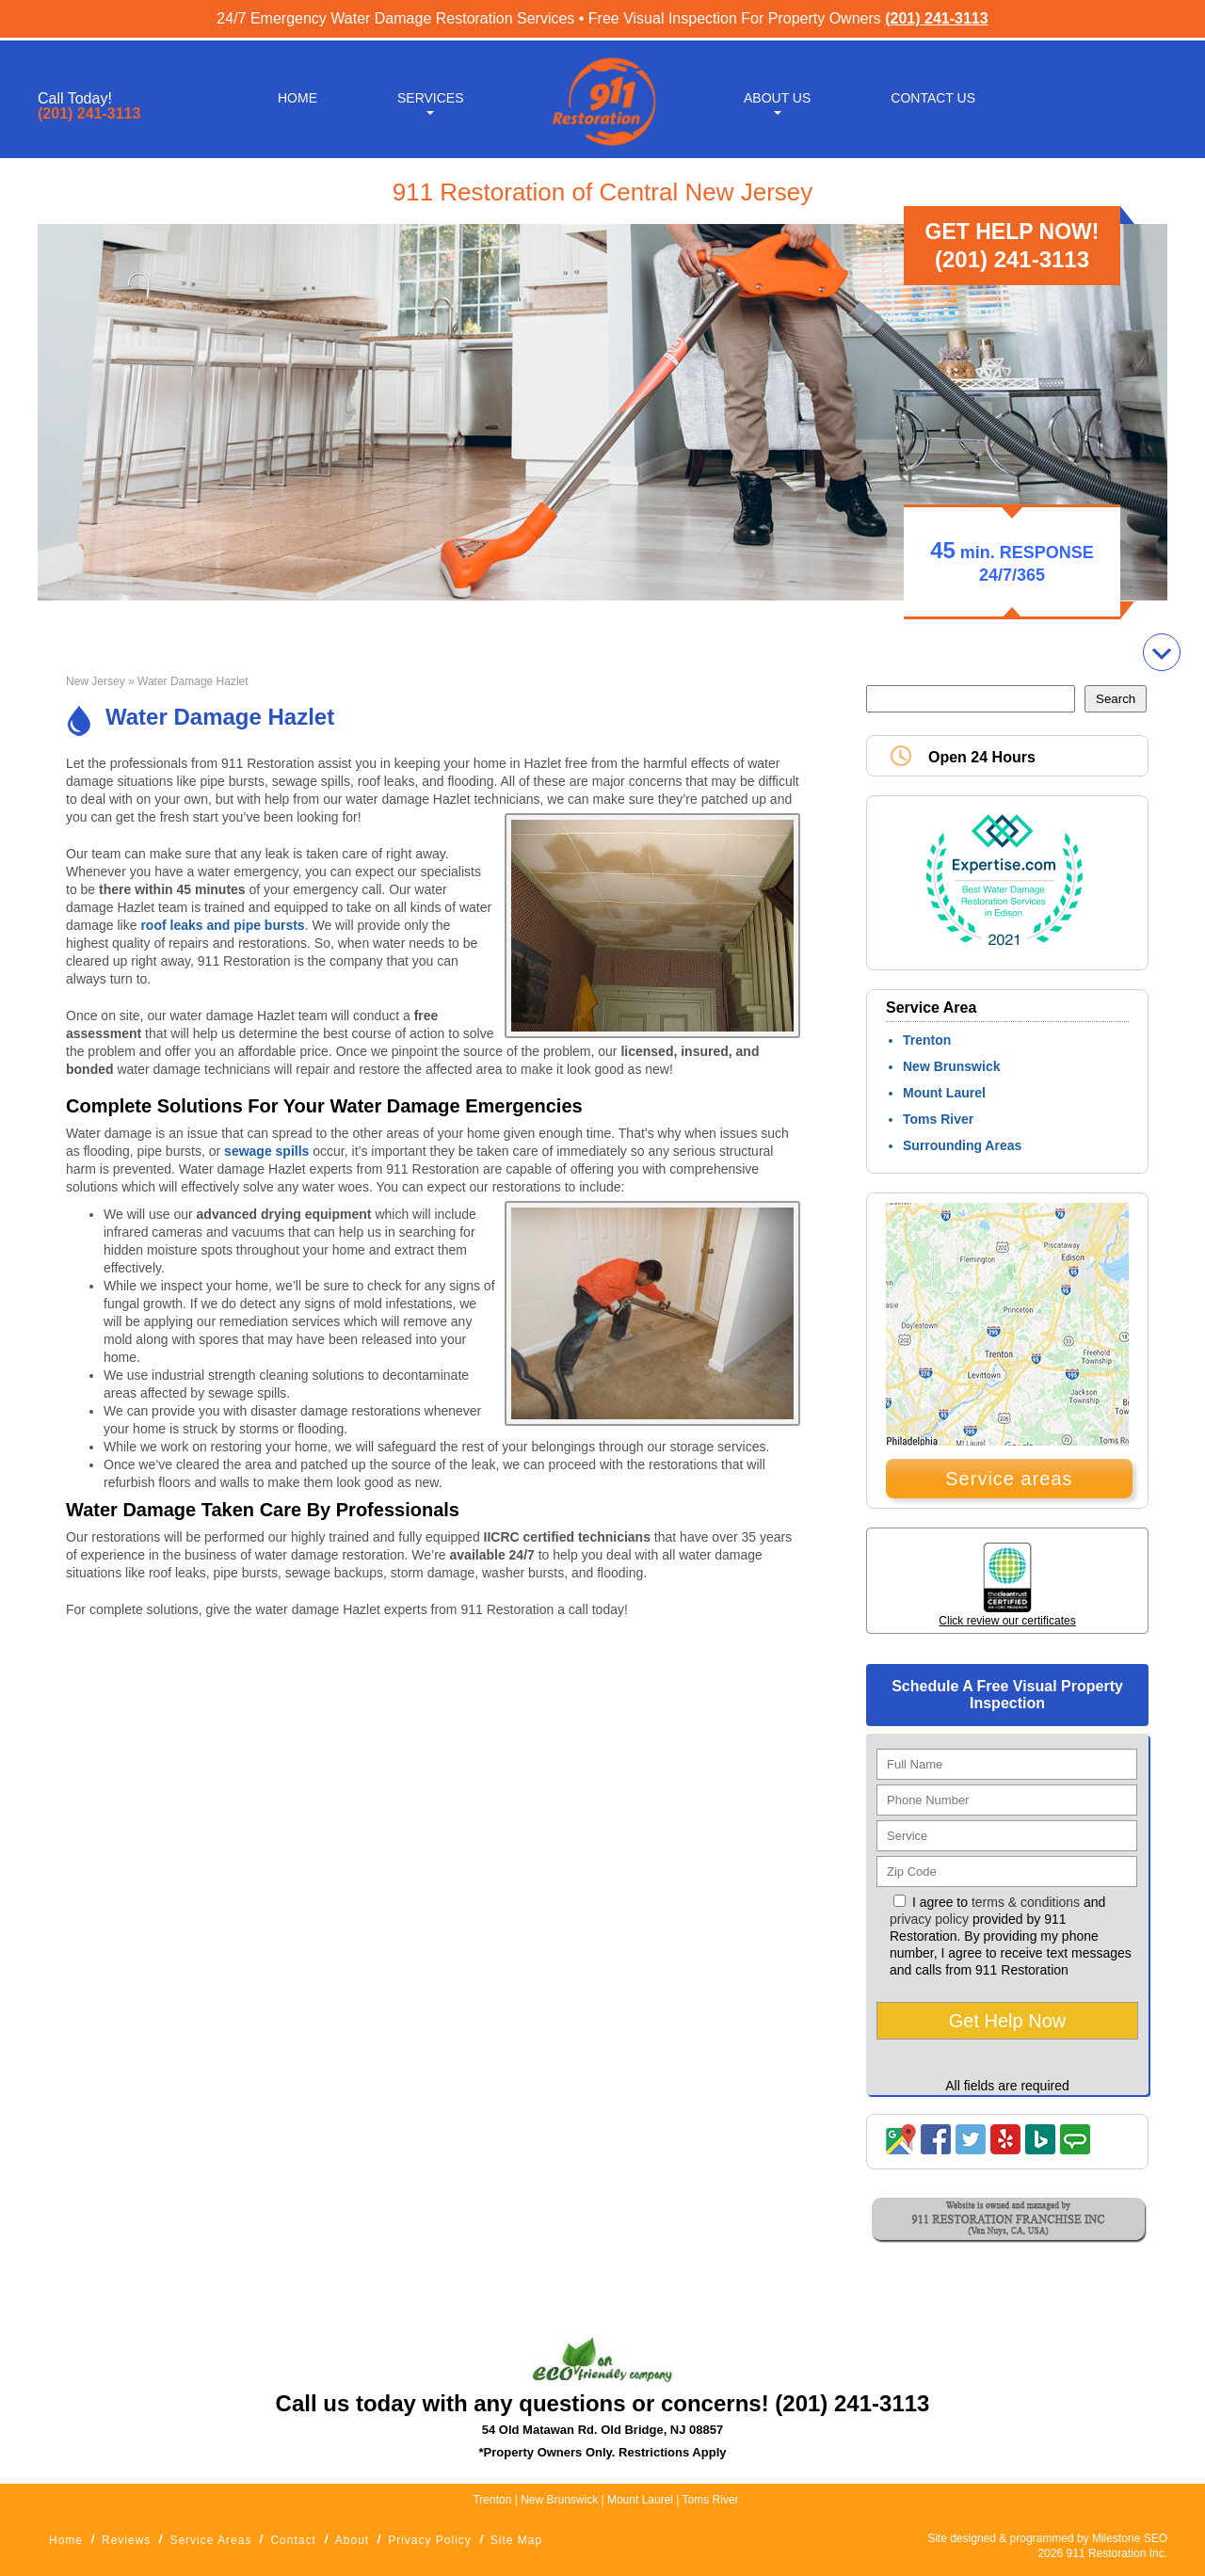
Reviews (126, 2540)
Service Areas (210, 2540)
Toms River (938, 1119)
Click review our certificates (1007, 1620)
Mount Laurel (944, 1092)
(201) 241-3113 (936, 18)
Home (297, 96)
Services (430, 96)
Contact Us (933, 96)
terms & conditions (1026, 1902)
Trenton (927, 1040)
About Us (777, 96)
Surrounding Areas (962, 1145)
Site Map (516, 2540)
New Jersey (95, 681)
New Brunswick (951, 1066)
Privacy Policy (430, 2540)
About (352, 2540)
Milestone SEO (1129, 2538)
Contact (292, 2540)
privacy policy (929, 1919)
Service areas (1008, 1478)
